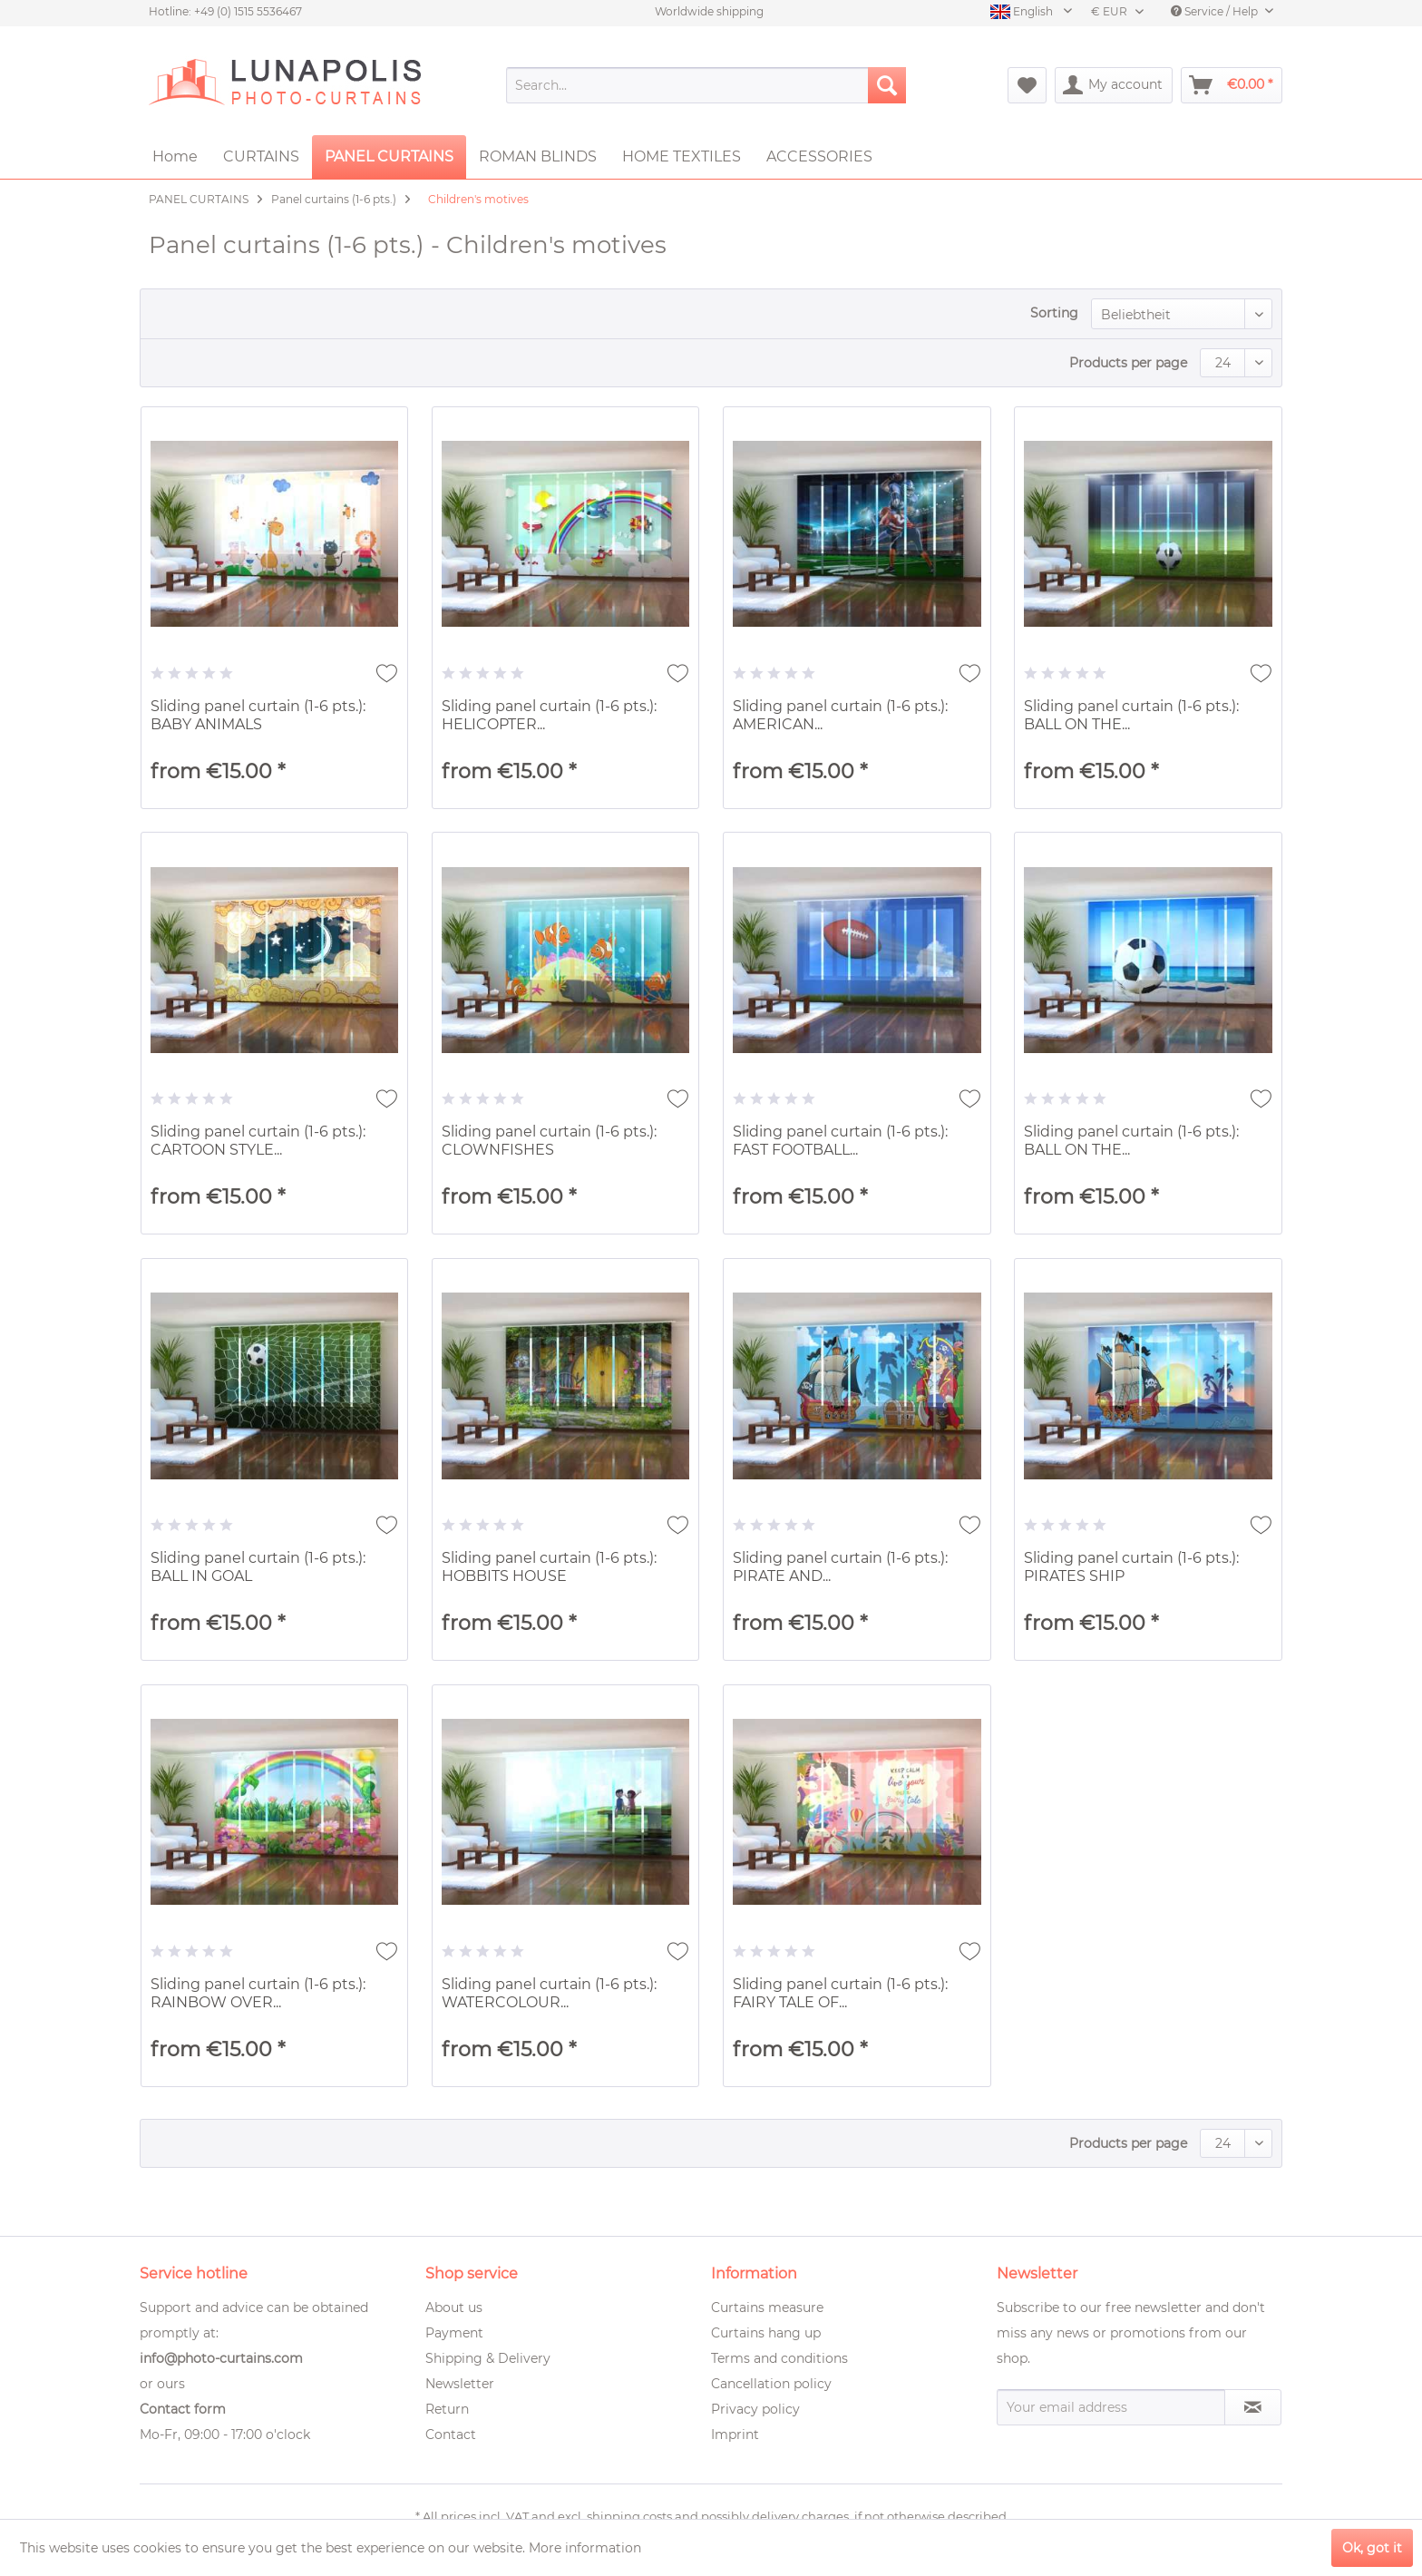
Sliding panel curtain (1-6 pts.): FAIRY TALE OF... (840, 1993)
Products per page (1128, 363)
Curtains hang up (766, 2333)
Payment (454, 2333)
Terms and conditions (779, 2358)
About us (453, 2307)
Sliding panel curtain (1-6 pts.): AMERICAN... (840, 715)
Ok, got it (1372, 2548)
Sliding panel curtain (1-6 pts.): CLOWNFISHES (549, 1140)
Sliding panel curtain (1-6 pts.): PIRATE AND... (840, 1567)
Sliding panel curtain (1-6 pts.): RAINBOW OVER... (258, 1993)
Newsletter (459, 2384)
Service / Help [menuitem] (1216, 11)
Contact (450, 2434)
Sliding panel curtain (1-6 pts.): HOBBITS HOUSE (549, 1567)
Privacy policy (755, 2409)
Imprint (735, 2434)
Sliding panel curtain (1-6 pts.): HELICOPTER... (549, 715)
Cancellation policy (771, 2384)
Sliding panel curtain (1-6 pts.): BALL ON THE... (1131, 715)
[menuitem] (706, 85)
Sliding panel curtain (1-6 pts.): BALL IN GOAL (258, 1567)
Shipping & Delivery (487, 2358)
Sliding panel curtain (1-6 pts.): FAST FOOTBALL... (840, 1140)
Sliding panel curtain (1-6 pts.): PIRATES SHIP (1131, 1567)
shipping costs (629, 2516)
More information (585, 2548)
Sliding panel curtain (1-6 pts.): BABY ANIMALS (258, 715)
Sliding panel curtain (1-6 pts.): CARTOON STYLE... (258, 1140)
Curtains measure (767, 2307)
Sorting (1054, 313)
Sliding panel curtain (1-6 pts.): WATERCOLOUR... (549, 1993)
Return (447, 2409)
